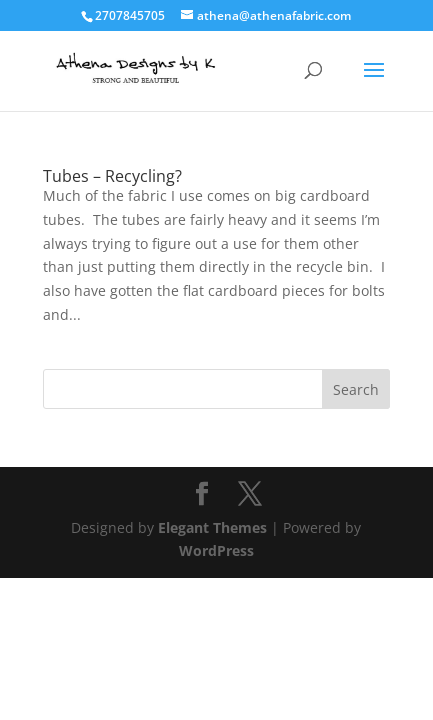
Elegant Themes (212, 527)
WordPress (216, 550)
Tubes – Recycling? (112, 176)
